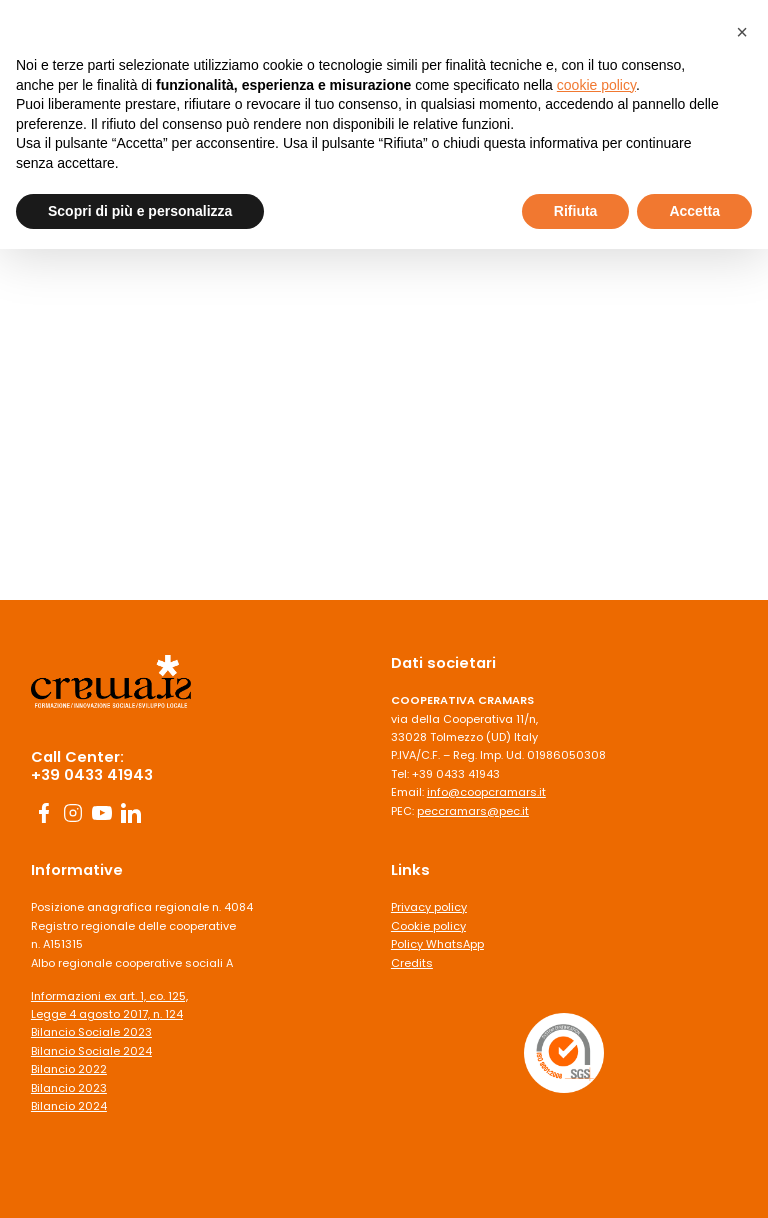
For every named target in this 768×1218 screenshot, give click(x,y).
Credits (412, 963)
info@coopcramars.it (486, 792)
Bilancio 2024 (69, 1106)
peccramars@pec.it (473, 811)
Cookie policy (428, 926)
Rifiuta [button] (576, 211)
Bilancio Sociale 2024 (91, 1051)
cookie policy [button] (596, 85)
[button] (742, 32)
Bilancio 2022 (69, 1069)
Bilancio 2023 (69, 1088)
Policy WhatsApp (437, 944)
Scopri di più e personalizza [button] (140, 211)
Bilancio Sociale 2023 (91, 1032)
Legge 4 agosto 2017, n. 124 (107, 1014)
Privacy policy (429, 907)
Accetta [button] (694, 211)
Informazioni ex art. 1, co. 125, (109, 996)
